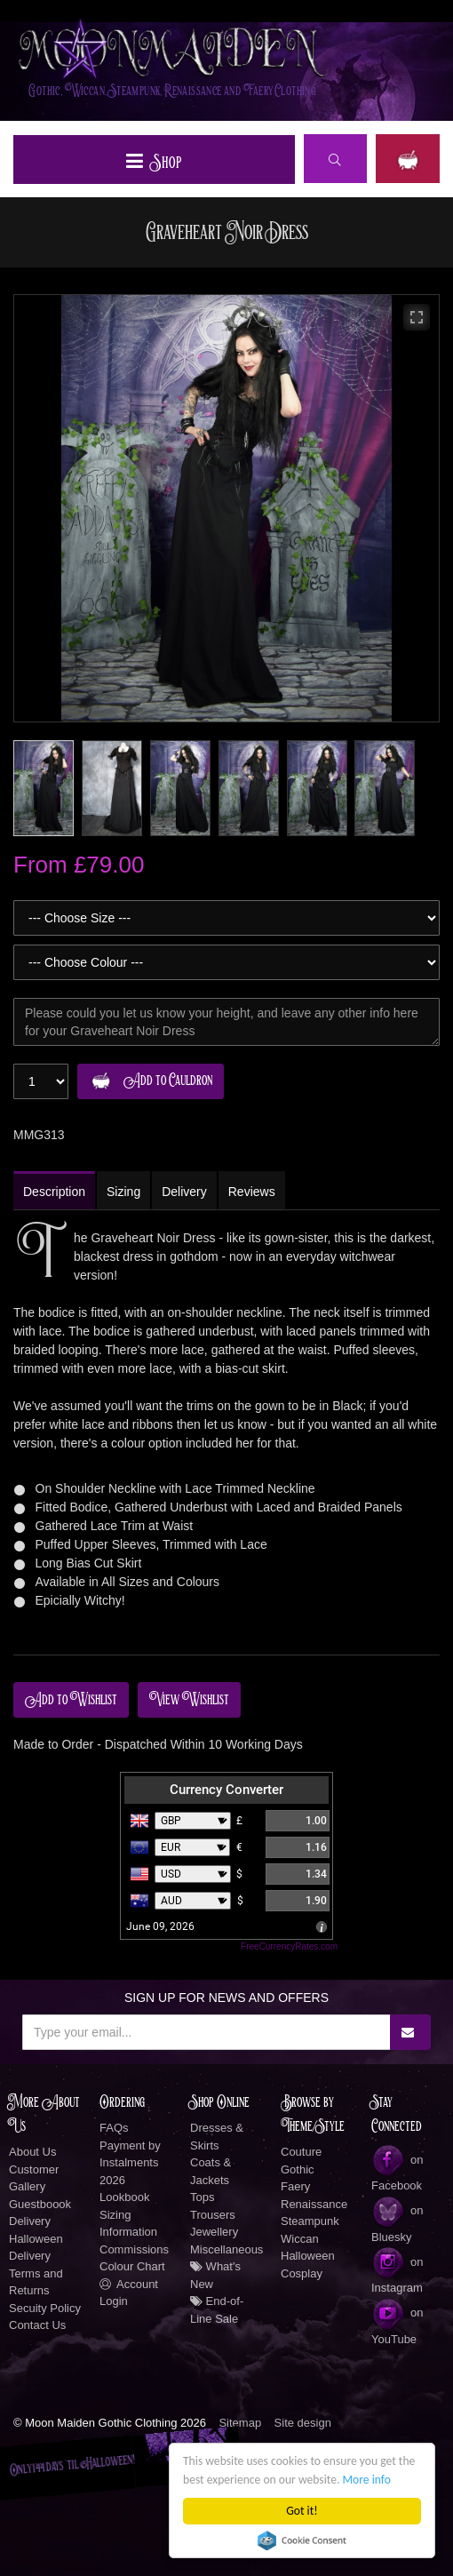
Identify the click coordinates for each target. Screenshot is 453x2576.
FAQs (114, 2127)
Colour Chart (132, 2266)
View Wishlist (189, 1700)
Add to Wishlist (71, 1700)
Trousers (212, 2214)
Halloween (308, 2255)
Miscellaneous (226, 2249)
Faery (295, 2186)
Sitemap (240, 2422)
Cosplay (301, 2273)
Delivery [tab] (184, 1191)
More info (367, 2479)
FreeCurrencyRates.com (289, 1946)
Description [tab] (54, 1191)
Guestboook (40, 2204)
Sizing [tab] (123, 1191)
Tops (202, 2197)
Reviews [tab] (251, 1191)
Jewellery (214, 2231)
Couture (301, 2151)
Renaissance (314, 2204)
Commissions (134, 2249)
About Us (32, 2151)
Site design (302, 2422)
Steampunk (310, 2221)
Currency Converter (226, 1790)
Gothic (297, 2169)
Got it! (301, 2510)
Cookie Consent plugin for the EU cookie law (302, 2540)
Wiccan (300, 2238)
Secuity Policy (45, 2308)
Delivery (30, 2221)
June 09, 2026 (160, 1926)
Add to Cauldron (147, 1081)
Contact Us (37, 2325)
